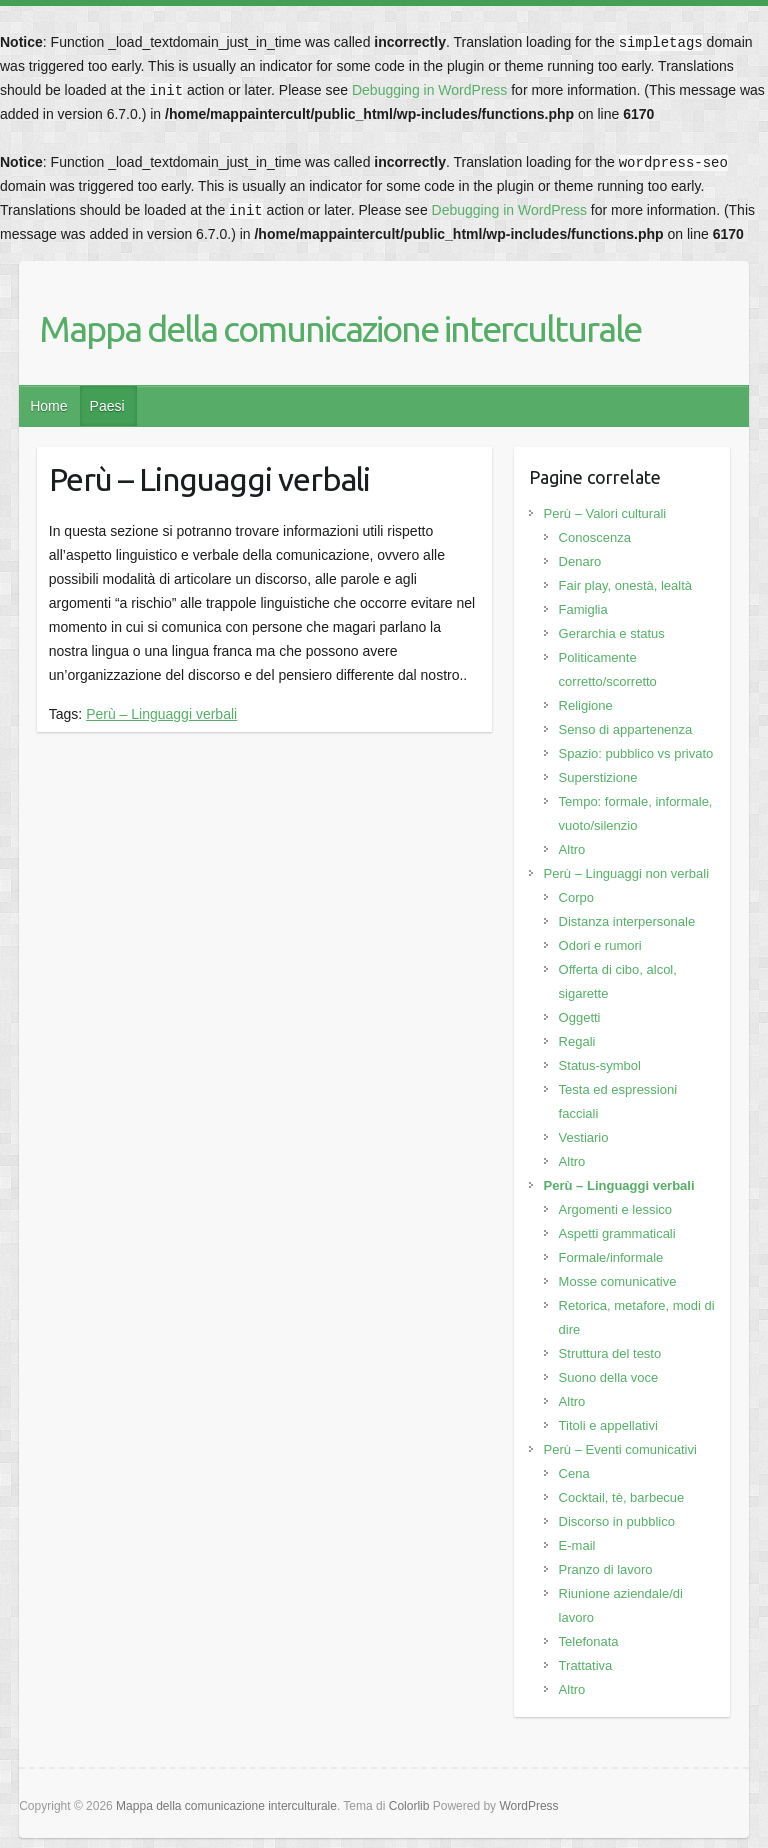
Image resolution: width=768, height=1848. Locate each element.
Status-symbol (600, 1065)
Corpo (576, 897)
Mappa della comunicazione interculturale (340, 328)
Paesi (107, 406)
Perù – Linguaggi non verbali (627, 873)
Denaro (580, 561)
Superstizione (598, 777)
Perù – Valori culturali (605, 513)
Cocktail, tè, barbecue (622, 1497)
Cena (574, 1473)
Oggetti (580, 1017)
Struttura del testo (610, 1353)
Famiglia (583, 609)
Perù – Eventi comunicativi (620, 1449)
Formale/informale (611, 1257)
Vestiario (584, 1137)
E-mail (577, 1545)
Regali (577, 1041)
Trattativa (586, 1665)
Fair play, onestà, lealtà (625, 585)
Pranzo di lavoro (606, 1569)
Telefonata (589, 1641)
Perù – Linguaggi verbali (161, 714)
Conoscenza (595, 537)
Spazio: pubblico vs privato (636, 753)
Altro (572, 849)
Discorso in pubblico (617, 1521)
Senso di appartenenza (626, 729)
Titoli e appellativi (608, 1425)
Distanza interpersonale (627, 921)
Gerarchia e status (612, 633)
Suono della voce (609, 1377)
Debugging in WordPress (429, 90)
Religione (586, 705)
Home (48, 406)
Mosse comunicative (618, 1281)
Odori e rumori (600, 945)
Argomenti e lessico (615, 1209)
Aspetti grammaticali (617, 1233)
